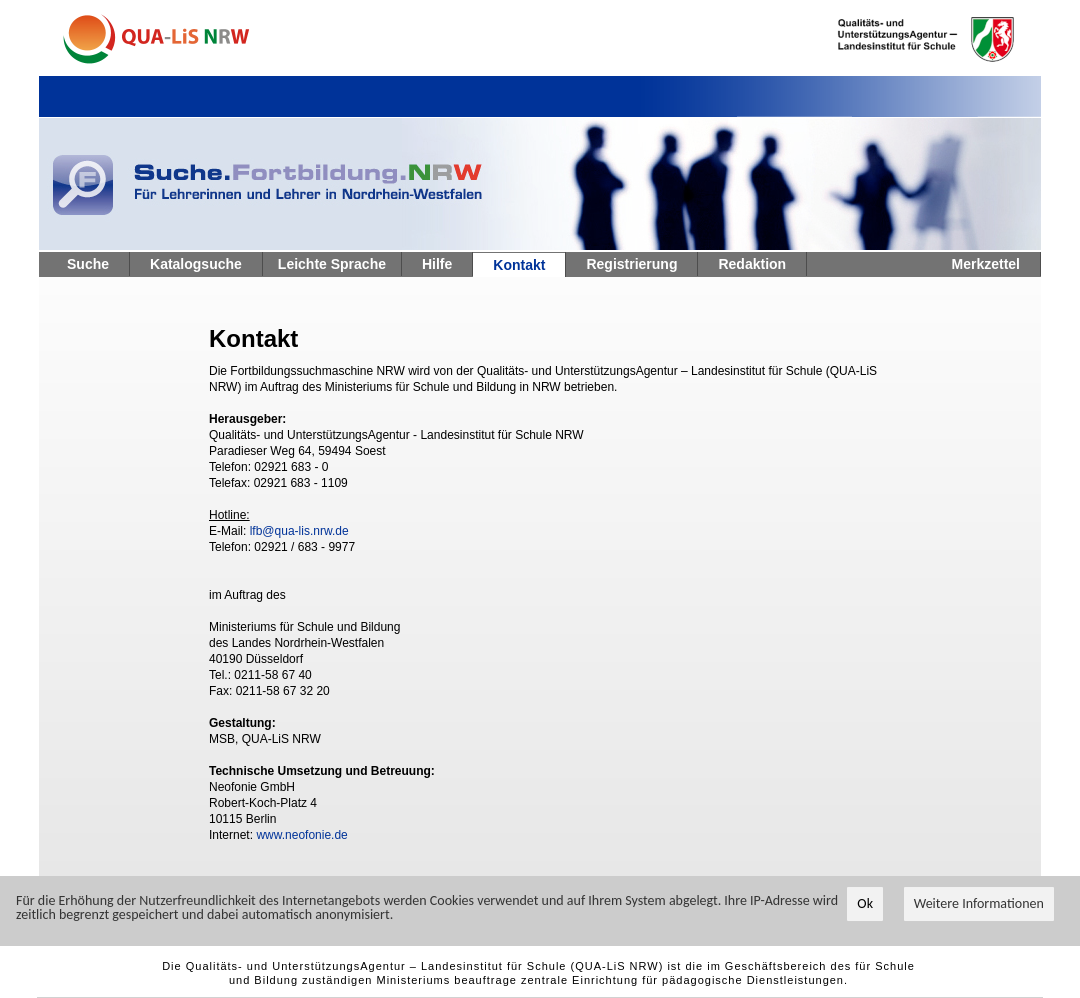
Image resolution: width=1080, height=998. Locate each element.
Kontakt (519, 265)
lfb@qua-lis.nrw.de (299, 531)
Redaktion (752, 264)
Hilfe (437, 264)
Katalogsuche (196, 264)
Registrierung (631, 264)
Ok (865, 903)
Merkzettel (986, 264)
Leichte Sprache (332, 264)
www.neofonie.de (301, 835)
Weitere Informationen (979, 903)
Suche (88, 264)
